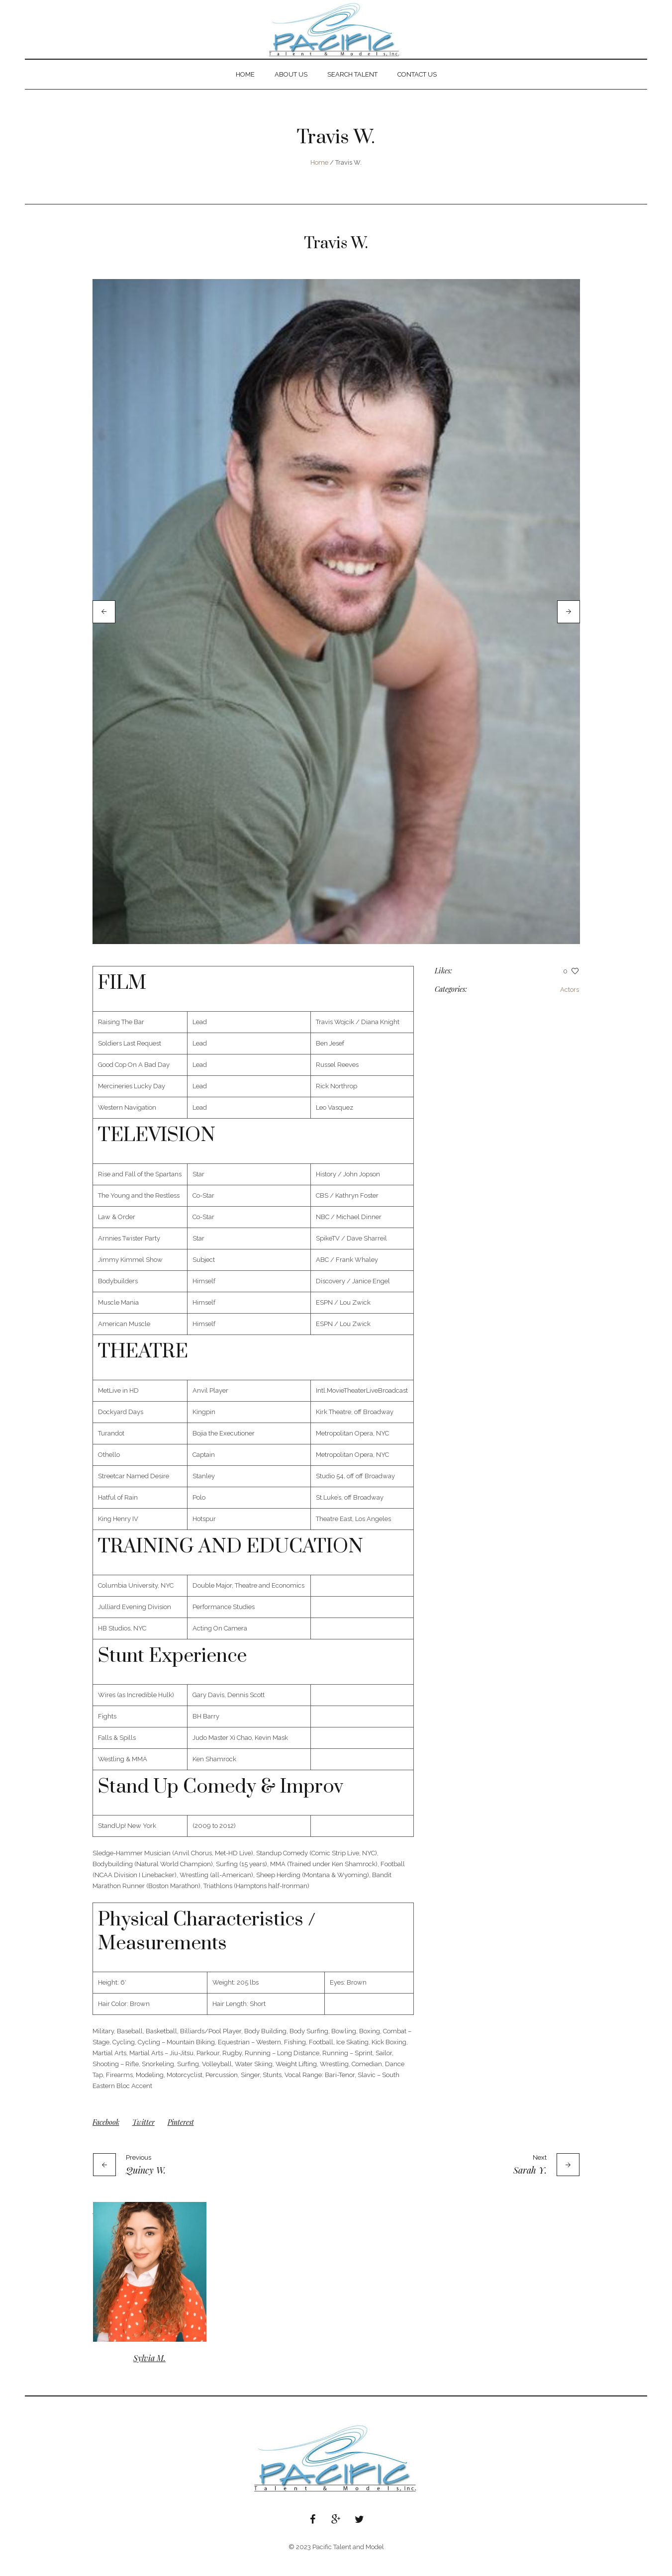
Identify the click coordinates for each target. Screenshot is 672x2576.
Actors (569, 1007)
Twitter (143, 2139)
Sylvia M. (149, 2375)
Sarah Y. (530, 2188)
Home (319, 162)
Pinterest (181, 2139)
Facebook (106, 2139)
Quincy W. (146, 2188)
